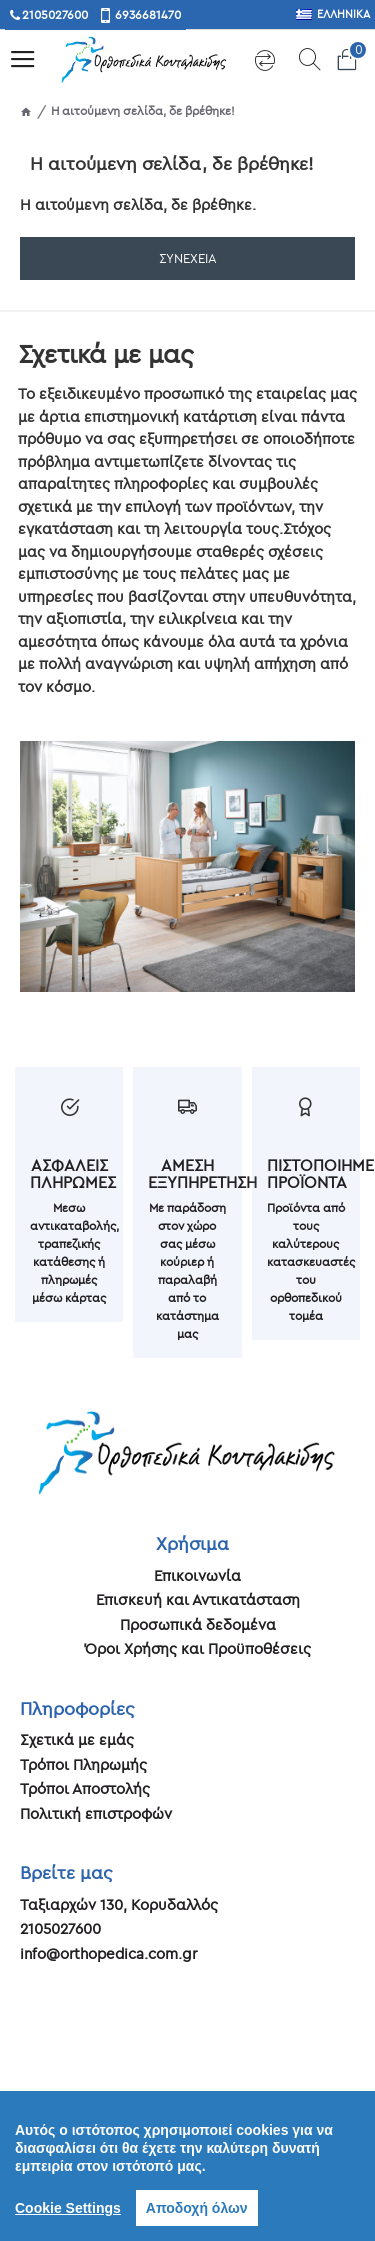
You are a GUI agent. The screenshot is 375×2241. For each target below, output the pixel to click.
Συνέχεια (188, 258)
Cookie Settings (68, 2208)
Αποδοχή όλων (197, 2208)
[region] (187, 2166)
